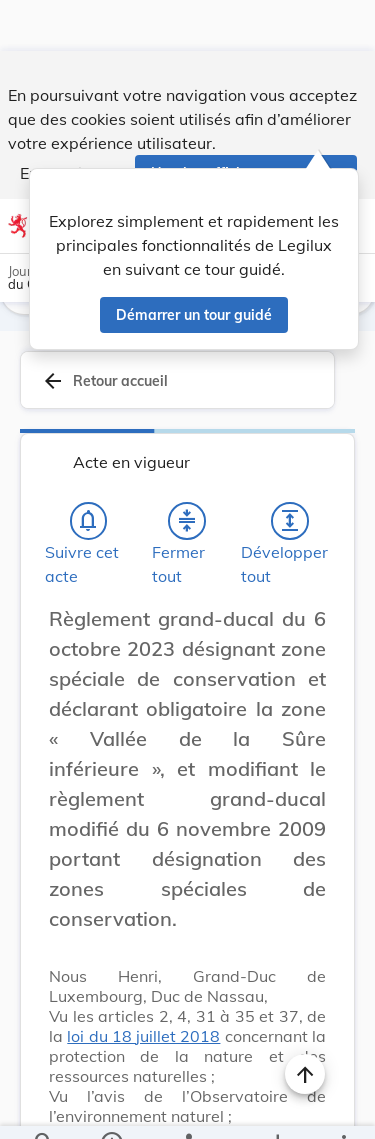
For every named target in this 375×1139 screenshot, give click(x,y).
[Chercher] (44, 1107)
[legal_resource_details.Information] (110, 1107)
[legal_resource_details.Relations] (187, 1107)
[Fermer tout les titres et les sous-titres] (187, 521)
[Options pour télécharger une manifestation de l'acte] (276, 1107)
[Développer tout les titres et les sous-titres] (290, 521)
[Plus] (343, 1107)
